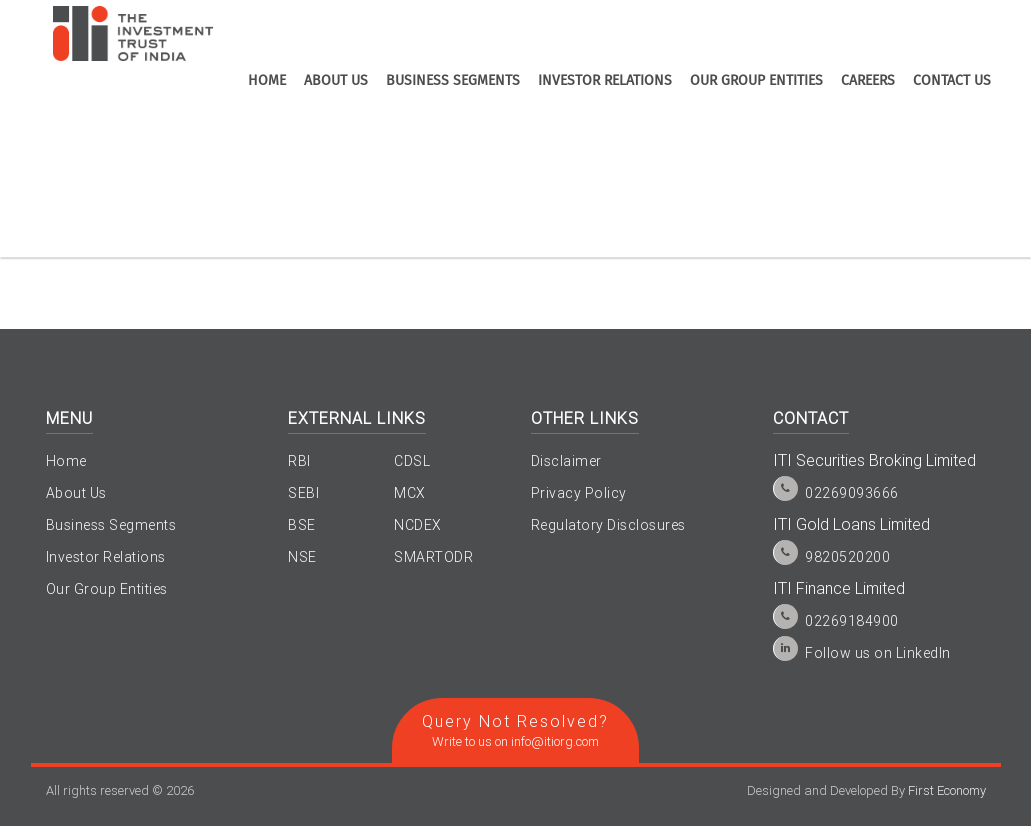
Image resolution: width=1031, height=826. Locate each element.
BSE (302, 525)
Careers (868, 81)
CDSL (412, 461)
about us (336, 81)
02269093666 (852, 493)
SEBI (303, 493)
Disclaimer (566, 461)
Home (66, 461)
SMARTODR (433, 557)
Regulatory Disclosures (608, 525)
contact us (952, 81)
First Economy (947, 790)
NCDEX (418, 525)
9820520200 (847, 557)
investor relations (605, 81)
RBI (299, 461)
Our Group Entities (756, 81)
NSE (302, 557)
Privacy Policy (579, 493)
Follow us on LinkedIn (878, 653)
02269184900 (852, 621)
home (267, 81)
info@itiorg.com (555, 741)
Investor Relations (106, 557)
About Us (76, 493)
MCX (410, 493)
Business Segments (111, 525)
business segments (453, 81)
